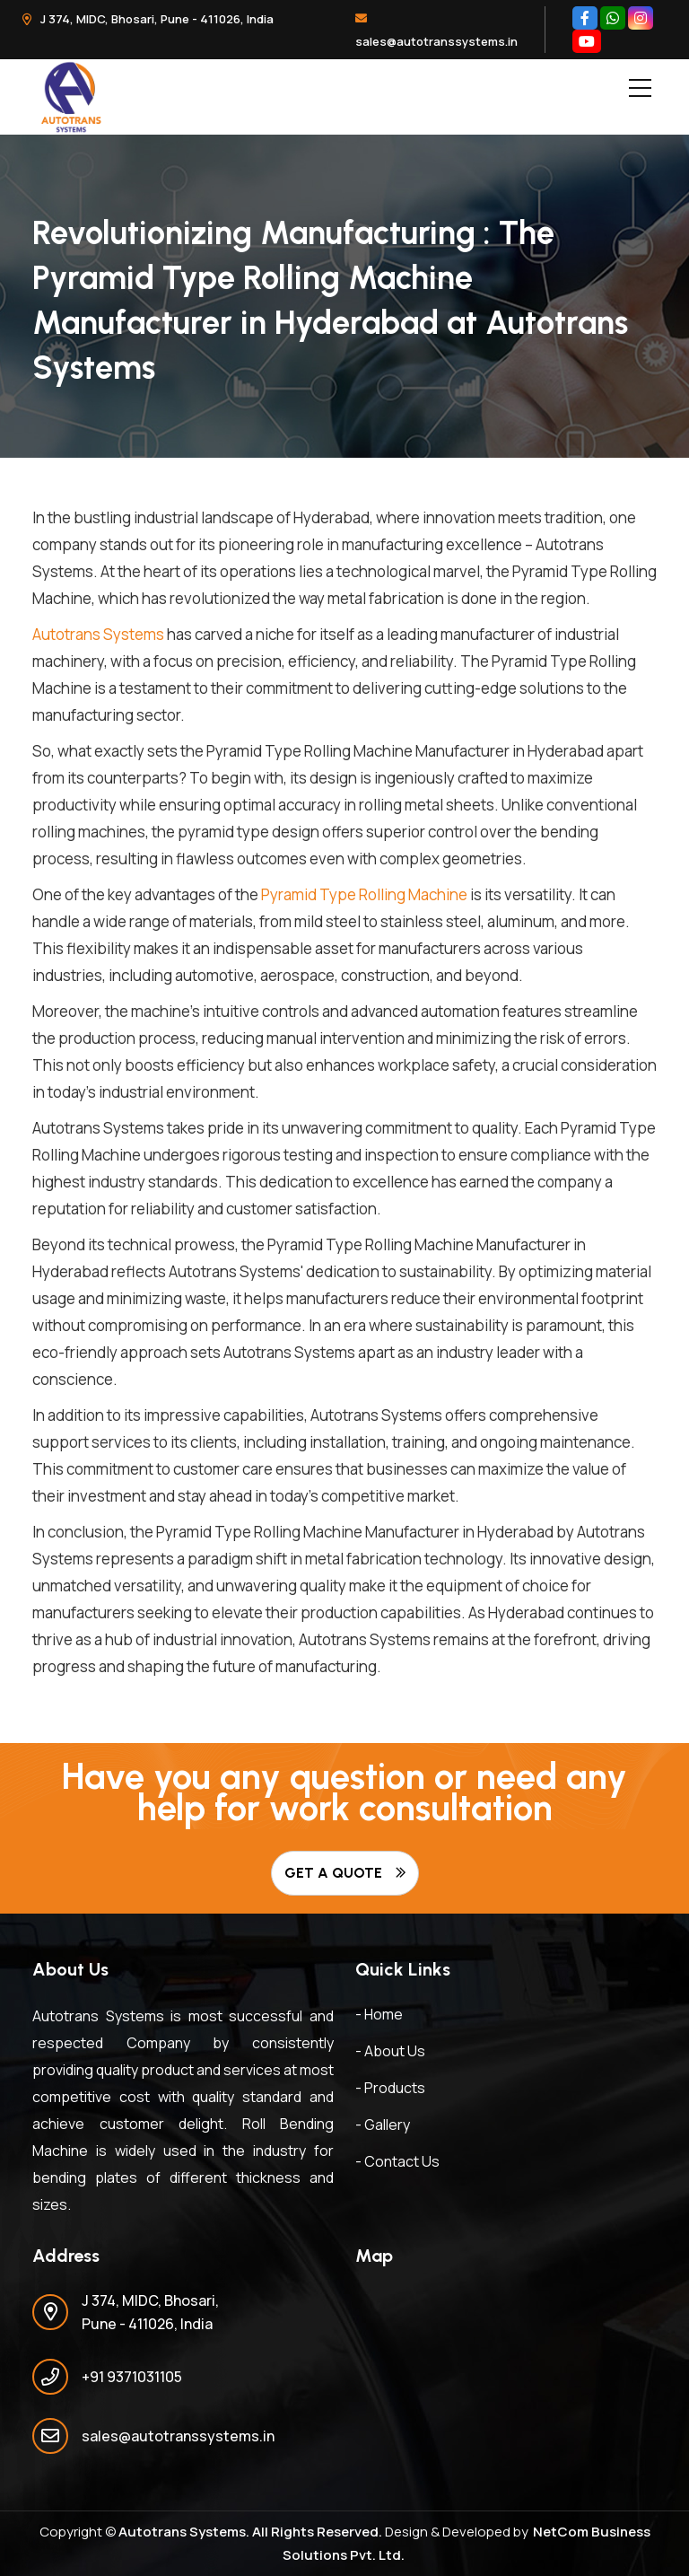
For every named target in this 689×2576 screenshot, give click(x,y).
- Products (390, 2088)
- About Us (390, 2051)
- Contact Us (397, 2161)
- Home (379, 2014)
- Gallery (382, 2124)
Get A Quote (345, 1872)
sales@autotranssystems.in (436, 31)
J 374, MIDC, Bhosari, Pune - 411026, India (148, 19)
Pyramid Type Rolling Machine (364, 894)
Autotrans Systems (98, 634)
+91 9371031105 (132, 2377)
